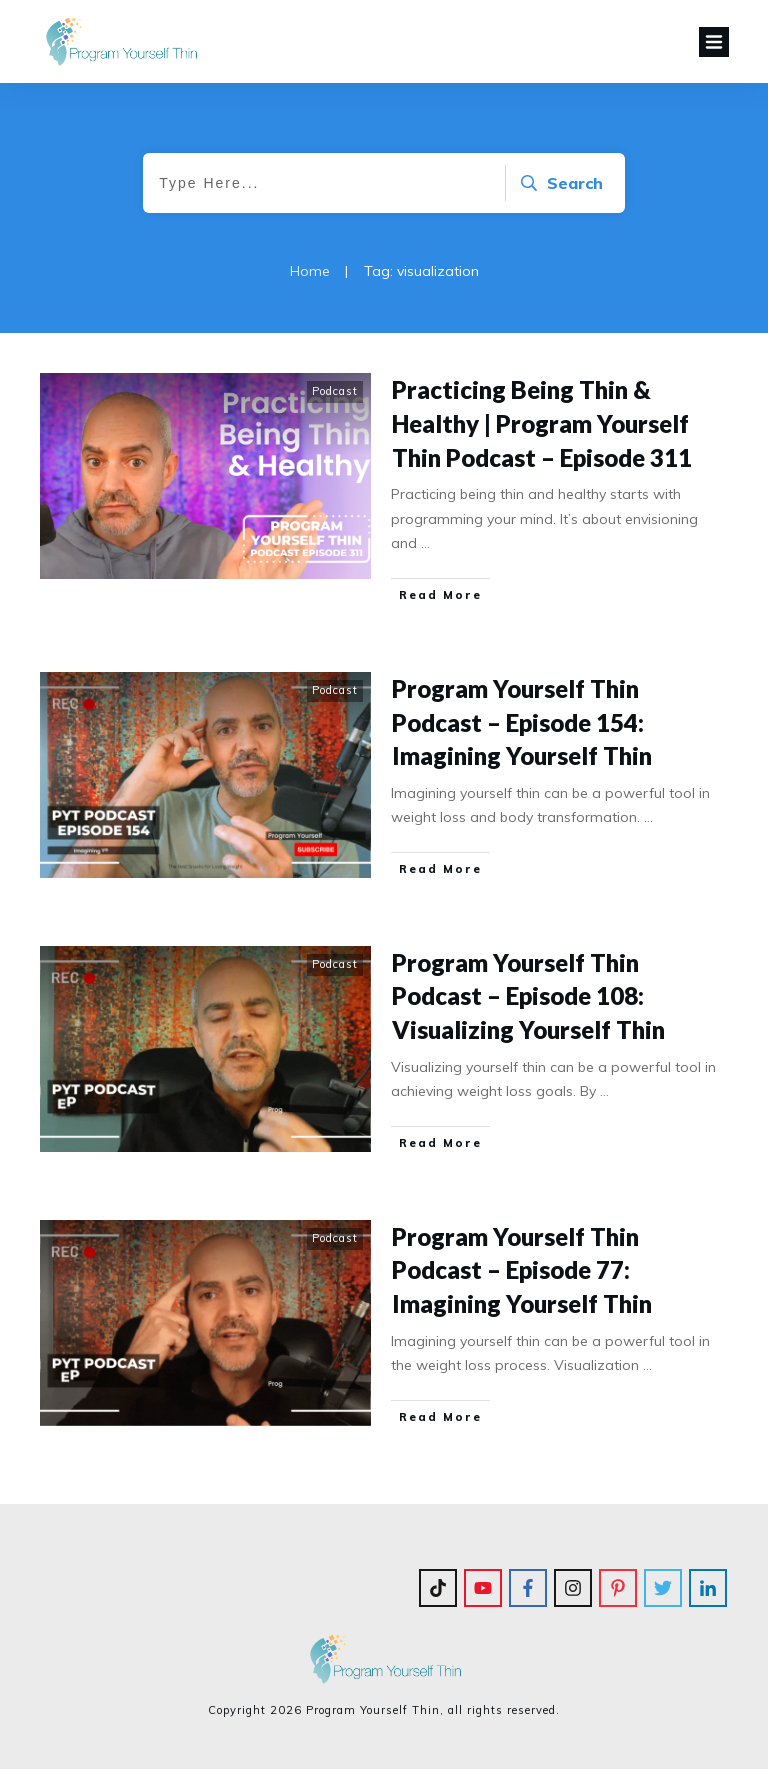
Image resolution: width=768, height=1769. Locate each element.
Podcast (335, 391)
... (425, 543)
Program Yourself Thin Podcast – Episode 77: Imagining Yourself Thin (522, 1270)
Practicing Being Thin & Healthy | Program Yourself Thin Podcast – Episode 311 (542, 423)
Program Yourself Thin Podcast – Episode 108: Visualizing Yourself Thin (528, 996)
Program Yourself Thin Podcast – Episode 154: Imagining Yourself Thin (522, 722)
